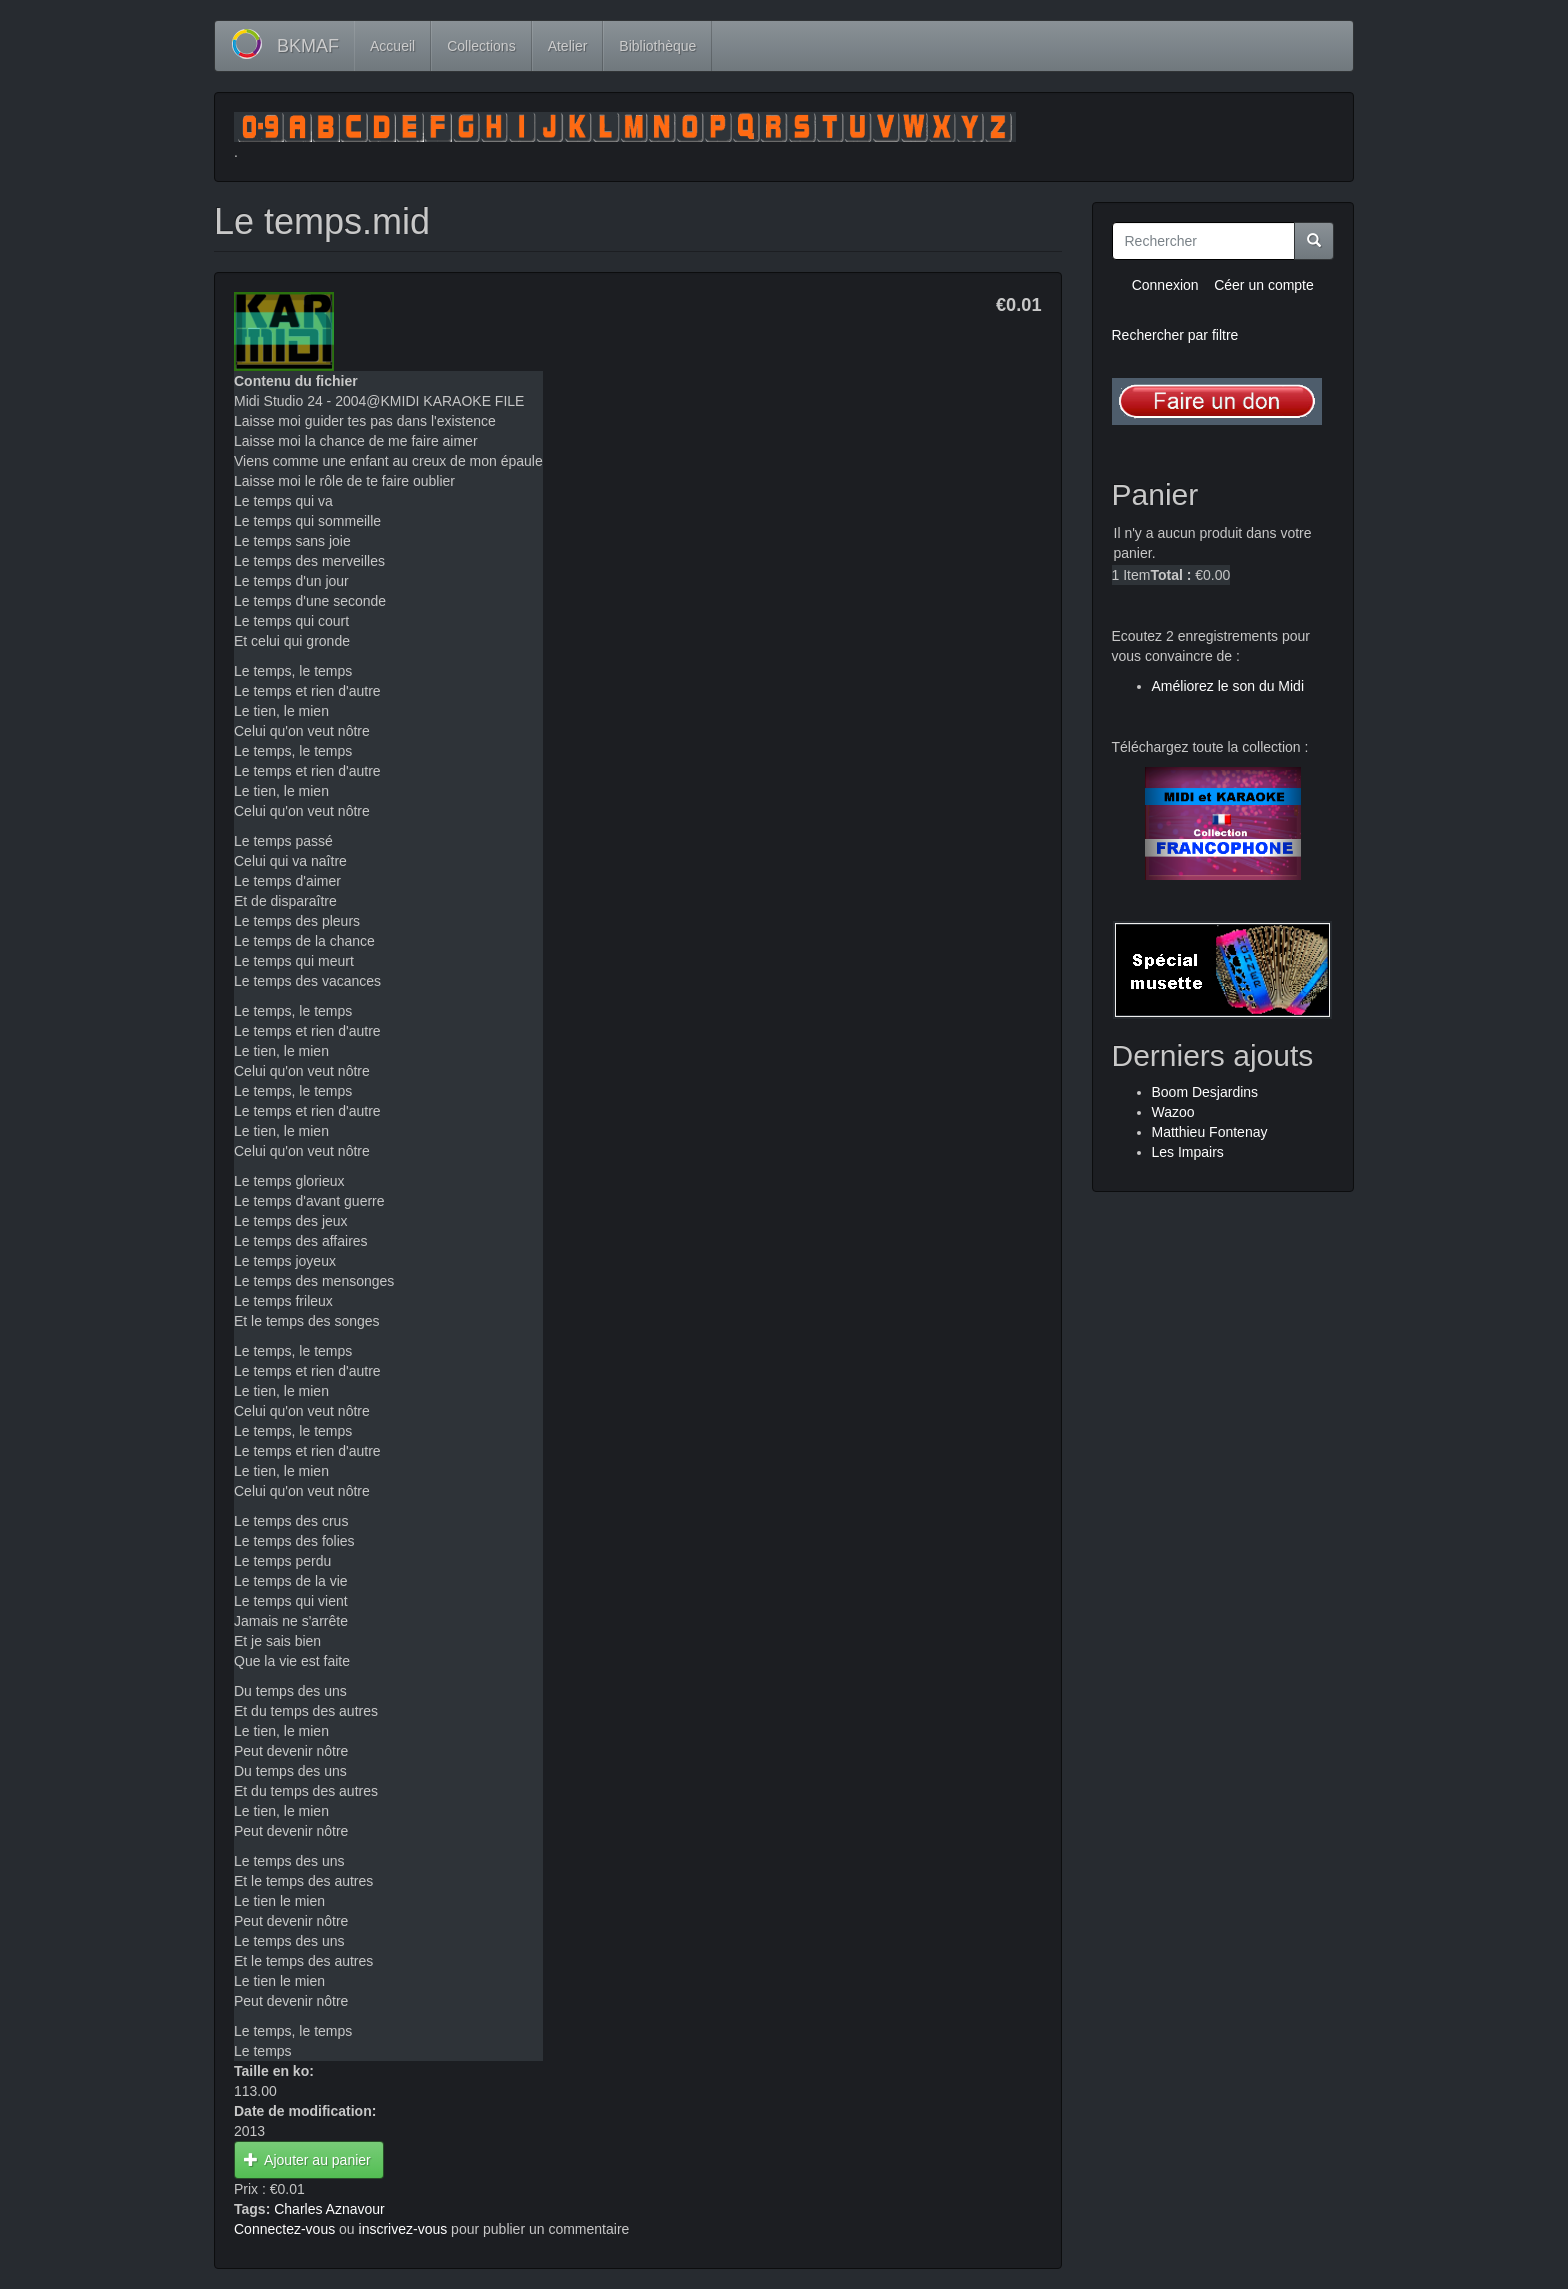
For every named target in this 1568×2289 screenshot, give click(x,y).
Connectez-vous (284, 2229)
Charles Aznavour (329, 2209)
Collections (481, 46)
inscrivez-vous (403, 2229)
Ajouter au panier (307, 2160)
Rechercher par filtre (1175, 335)
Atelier (568, 46)
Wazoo (1173, 1112)
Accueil (392, 46)
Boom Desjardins (1205, 1092)
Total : (1170, 575)
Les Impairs (1188, 1152)
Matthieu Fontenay (1210, 1132)
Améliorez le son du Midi (1228, 686)
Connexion (1165, 285)
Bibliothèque (657, 46)
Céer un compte (1264, 285)
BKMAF (308, 46)
